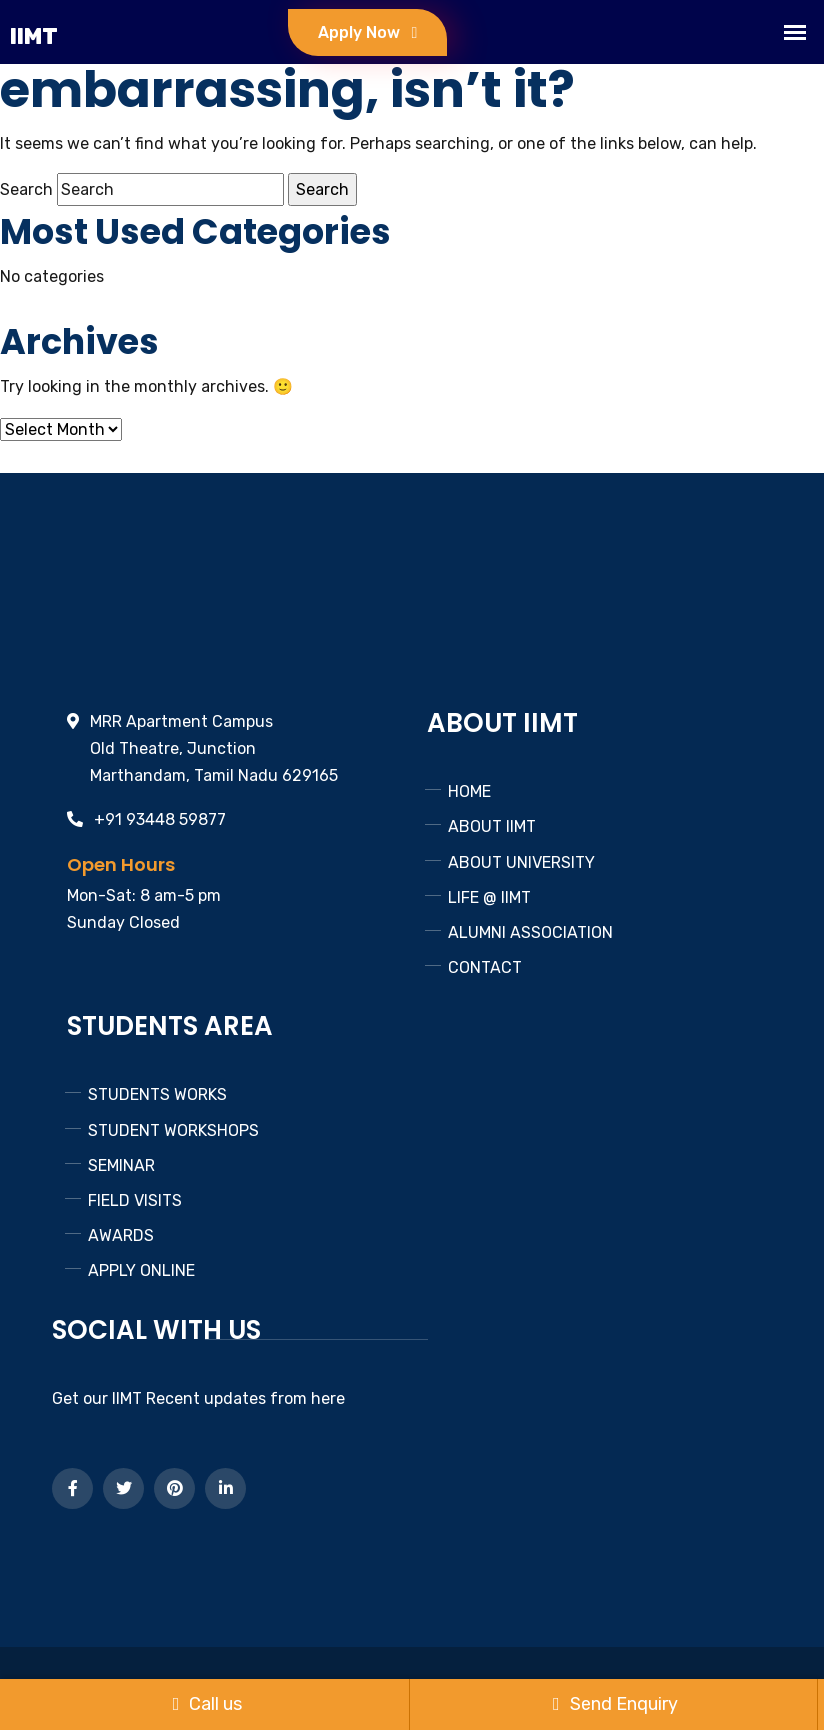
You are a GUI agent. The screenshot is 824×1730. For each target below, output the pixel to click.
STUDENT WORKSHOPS (173, 1130)
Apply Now (367, 32)
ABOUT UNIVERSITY (521, 862)
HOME (469, 791)
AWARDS (121, 1235)
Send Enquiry (615, 1704)
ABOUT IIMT (492, 826)
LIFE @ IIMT (489, 897)
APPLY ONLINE (141, 1270)
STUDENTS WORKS (157, 1094)
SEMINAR (121, 1165)
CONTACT (485, 967)
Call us (208, 1704)
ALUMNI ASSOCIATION (530, 932)
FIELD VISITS (135, 1200)
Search (26, 189)
